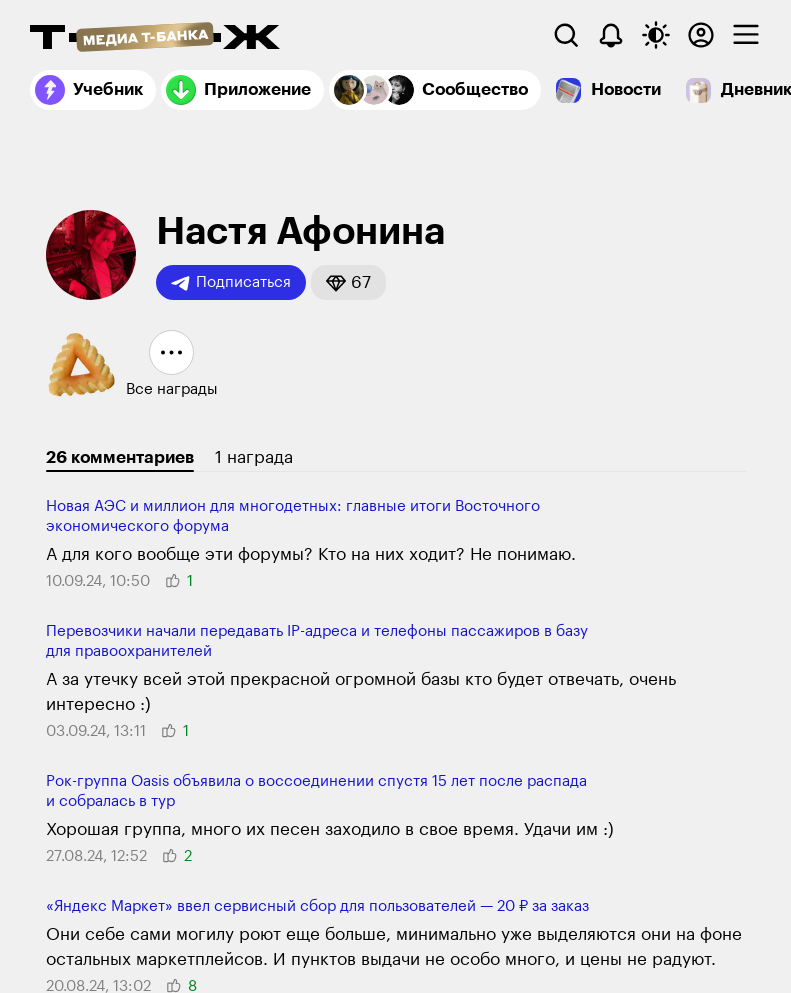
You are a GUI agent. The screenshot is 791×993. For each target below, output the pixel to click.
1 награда (254, 457)
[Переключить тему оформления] (656, 35)
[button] (348, 282)
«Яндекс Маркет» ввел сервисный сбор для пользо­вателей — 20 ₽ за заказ (317, 906)
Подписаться (231, 283)
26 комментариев (120, 457)
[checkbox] (746, 35)
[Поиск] (566, 35)
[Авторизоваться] (701, 35)
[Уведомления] (611, 35)
